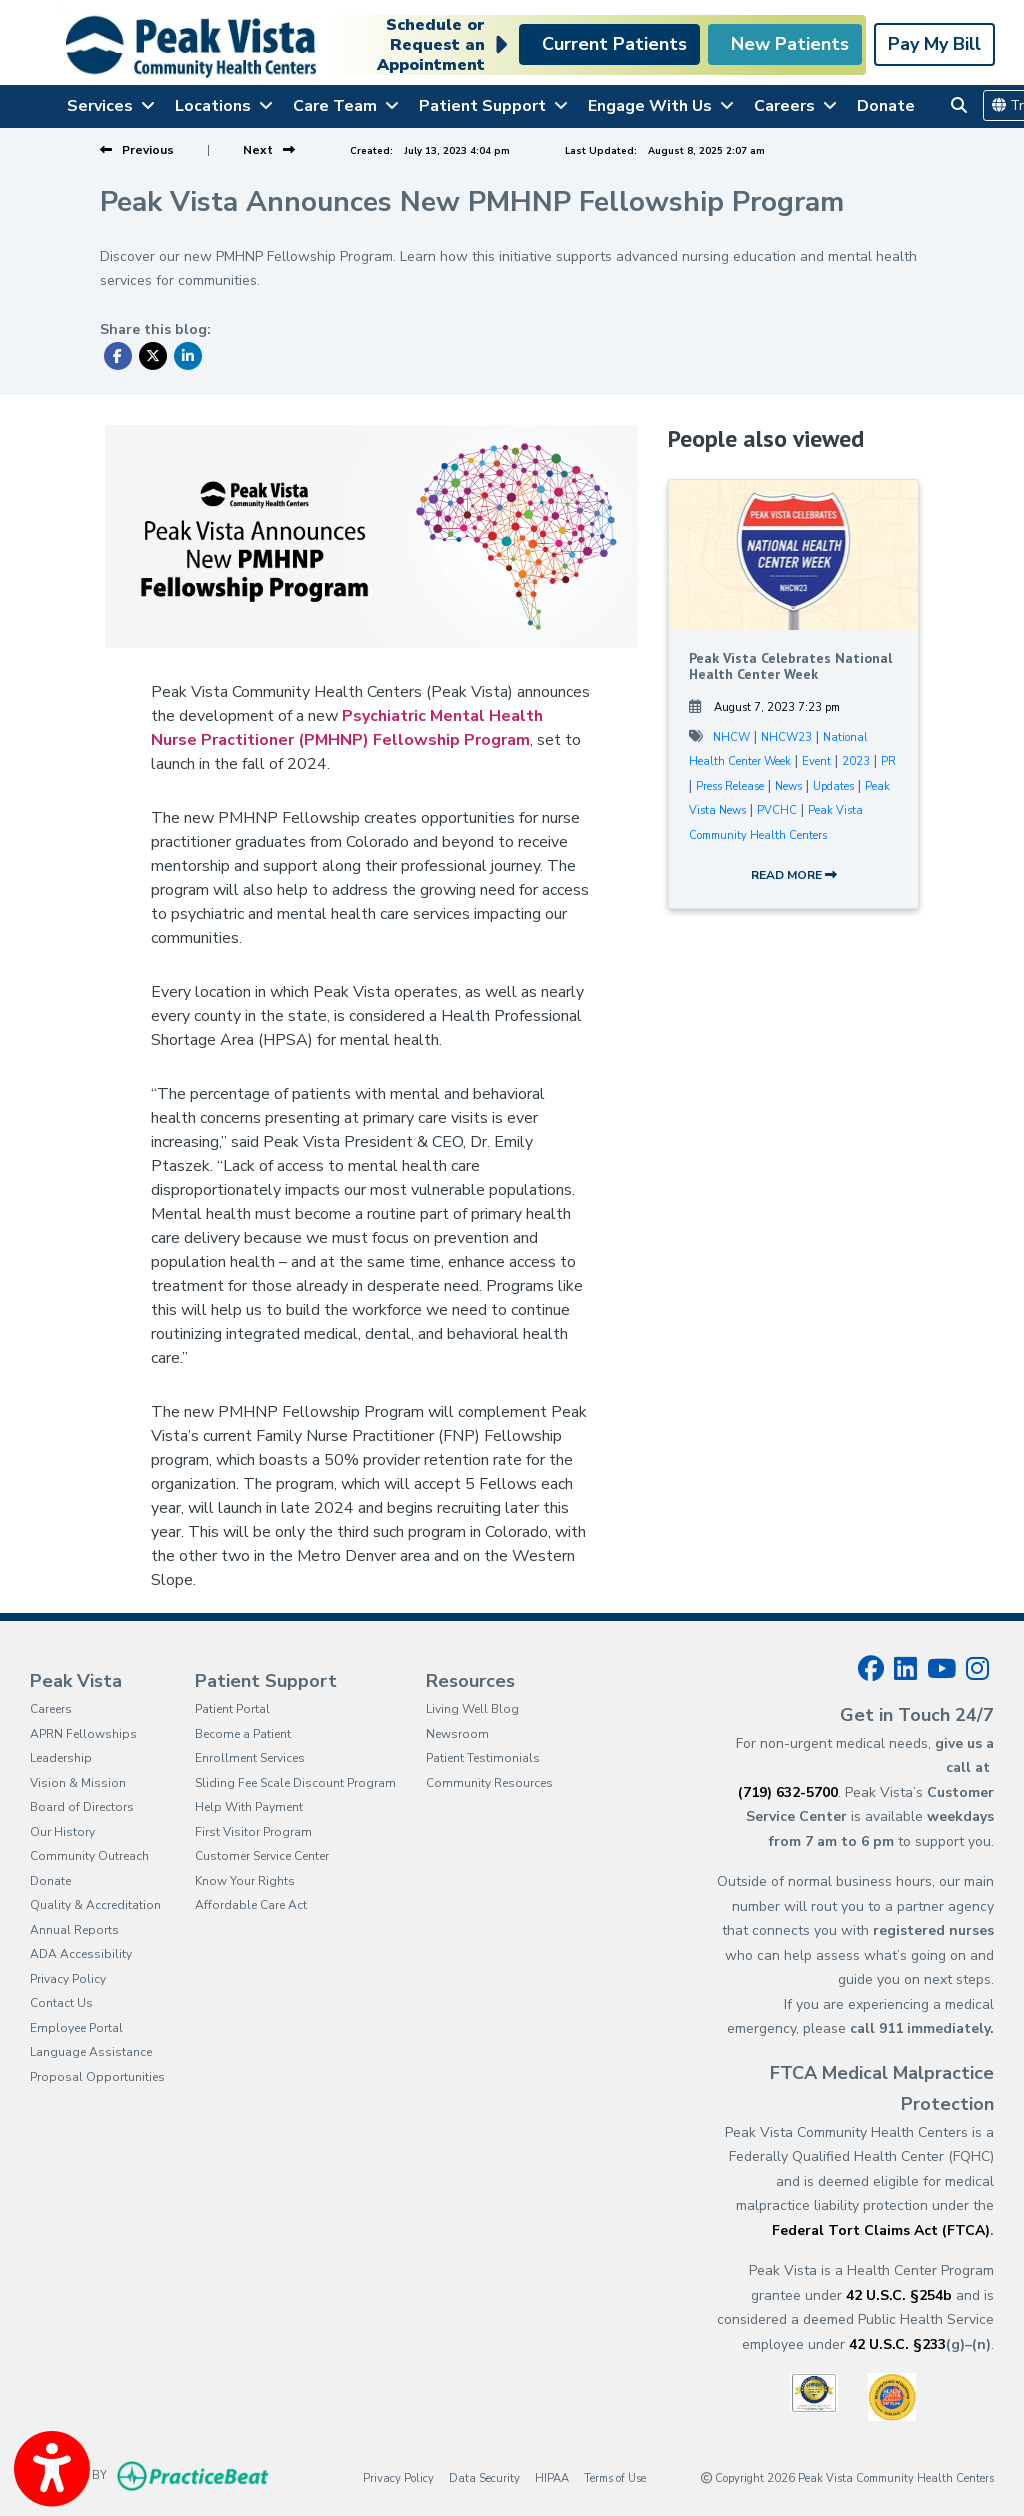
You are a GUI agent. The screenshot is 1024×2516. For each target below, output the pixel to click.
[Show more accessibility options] (52, 2469)
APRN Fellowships (83, 1734)
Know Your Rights (245, 1881)
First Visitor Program (253, 1832)
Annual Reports (74, 1930)
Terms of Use (615, 2477)
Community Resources (489, 1783)
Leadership (61, 1758)
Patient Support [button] (493, 106)
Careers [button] (795, 106)
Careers (51, 1709)
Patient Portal (232, 1709)
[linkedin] (905, 1669)
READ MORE (794, 875)
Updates (833, 786)
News (788, 786)
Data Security (484, 2477)
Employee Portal (76, 2028)
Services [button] (111, 106)
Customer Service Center (262, 1856)
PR (888, 761)
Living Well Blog (472, 1709)
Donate (886, 106)
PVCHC (777, 810)
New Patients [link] (785, 44)
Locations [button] (224, 106)
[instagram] (977, 1669)
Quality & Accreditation (95, 1905)
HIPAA (552, 2477)
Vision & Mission (78, 1783)
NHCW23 (786, 737)
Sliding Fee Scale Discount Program (295, 1783)
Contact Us (61, 2003)
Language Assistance (91, 2052)
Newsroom (457, 1734)
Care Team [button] (346, 106)
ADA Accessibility (81, 1954)
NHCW (731, 737)
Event (816, 761)
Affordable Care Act (251, 1905)
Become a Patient (243, 1734)
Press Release (730, 786)
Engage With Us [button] (661, 106)
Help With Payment (249, 1807)
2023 (856, 761)
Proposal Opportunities (97, 2077)
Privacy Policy (68, 1979)
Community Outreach (89, 1856)
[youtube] (941, 1669)
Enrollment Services (250, 1758)
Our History (62, 1832)
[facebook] (871, 1669)
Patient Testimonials (483, 1758)
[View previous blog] (137, 150)
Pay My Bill (934, 44)
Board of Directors (82, 1807)
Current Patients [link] (609, 44)
